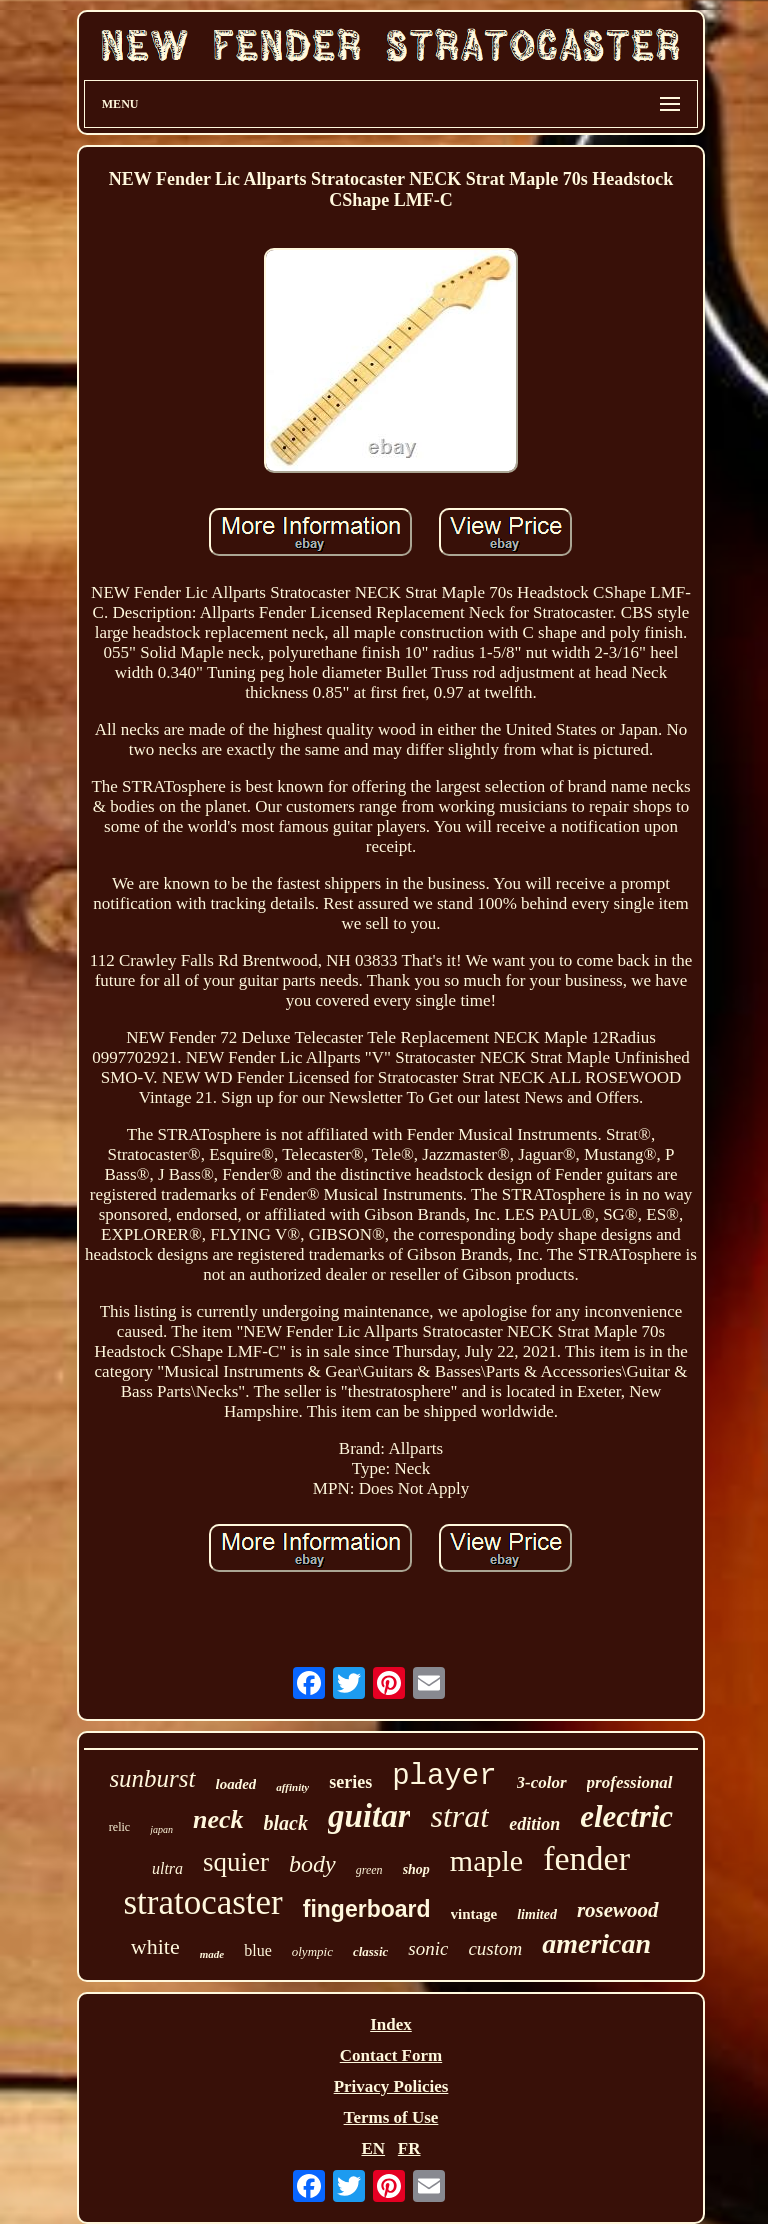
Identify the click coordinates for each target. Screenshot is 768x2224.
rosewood (618, 1910)
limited (537, 1914)
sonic (428, 1948)
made (212, 1954)
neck (218, 1819)
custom (495, 1948)
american (596, 1943)
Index (391, 2024)
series (350, 1782)
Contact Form (391, 2055)
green (369, 1870)
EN (373, 2148)
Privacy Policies (391, 2086)
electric (626, 1816)
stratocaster (202, 1902)
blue (258, 1950)
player (444, 1776)
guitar (369, 1816)
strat (459, 1816)
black (286, 1823)
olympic (312, 1951)
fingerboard (367, 1909)
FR (409, 2148)
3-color (542, 1782)
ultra (167, 1868)
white (155, 1946)
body (312, 1864)
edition (534, 1824)
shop (416, 1869)
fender (586, 1858)
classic (370, 1951)
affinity (292, 1787)
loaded (236, 1784)
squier (236, 1862)
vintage (474, 1914)
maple (486, 1860)
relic (119, 1827)
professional (630, 1782)
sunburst (152, 1778)
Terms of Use (391, 2117)
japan (161, 1829)
